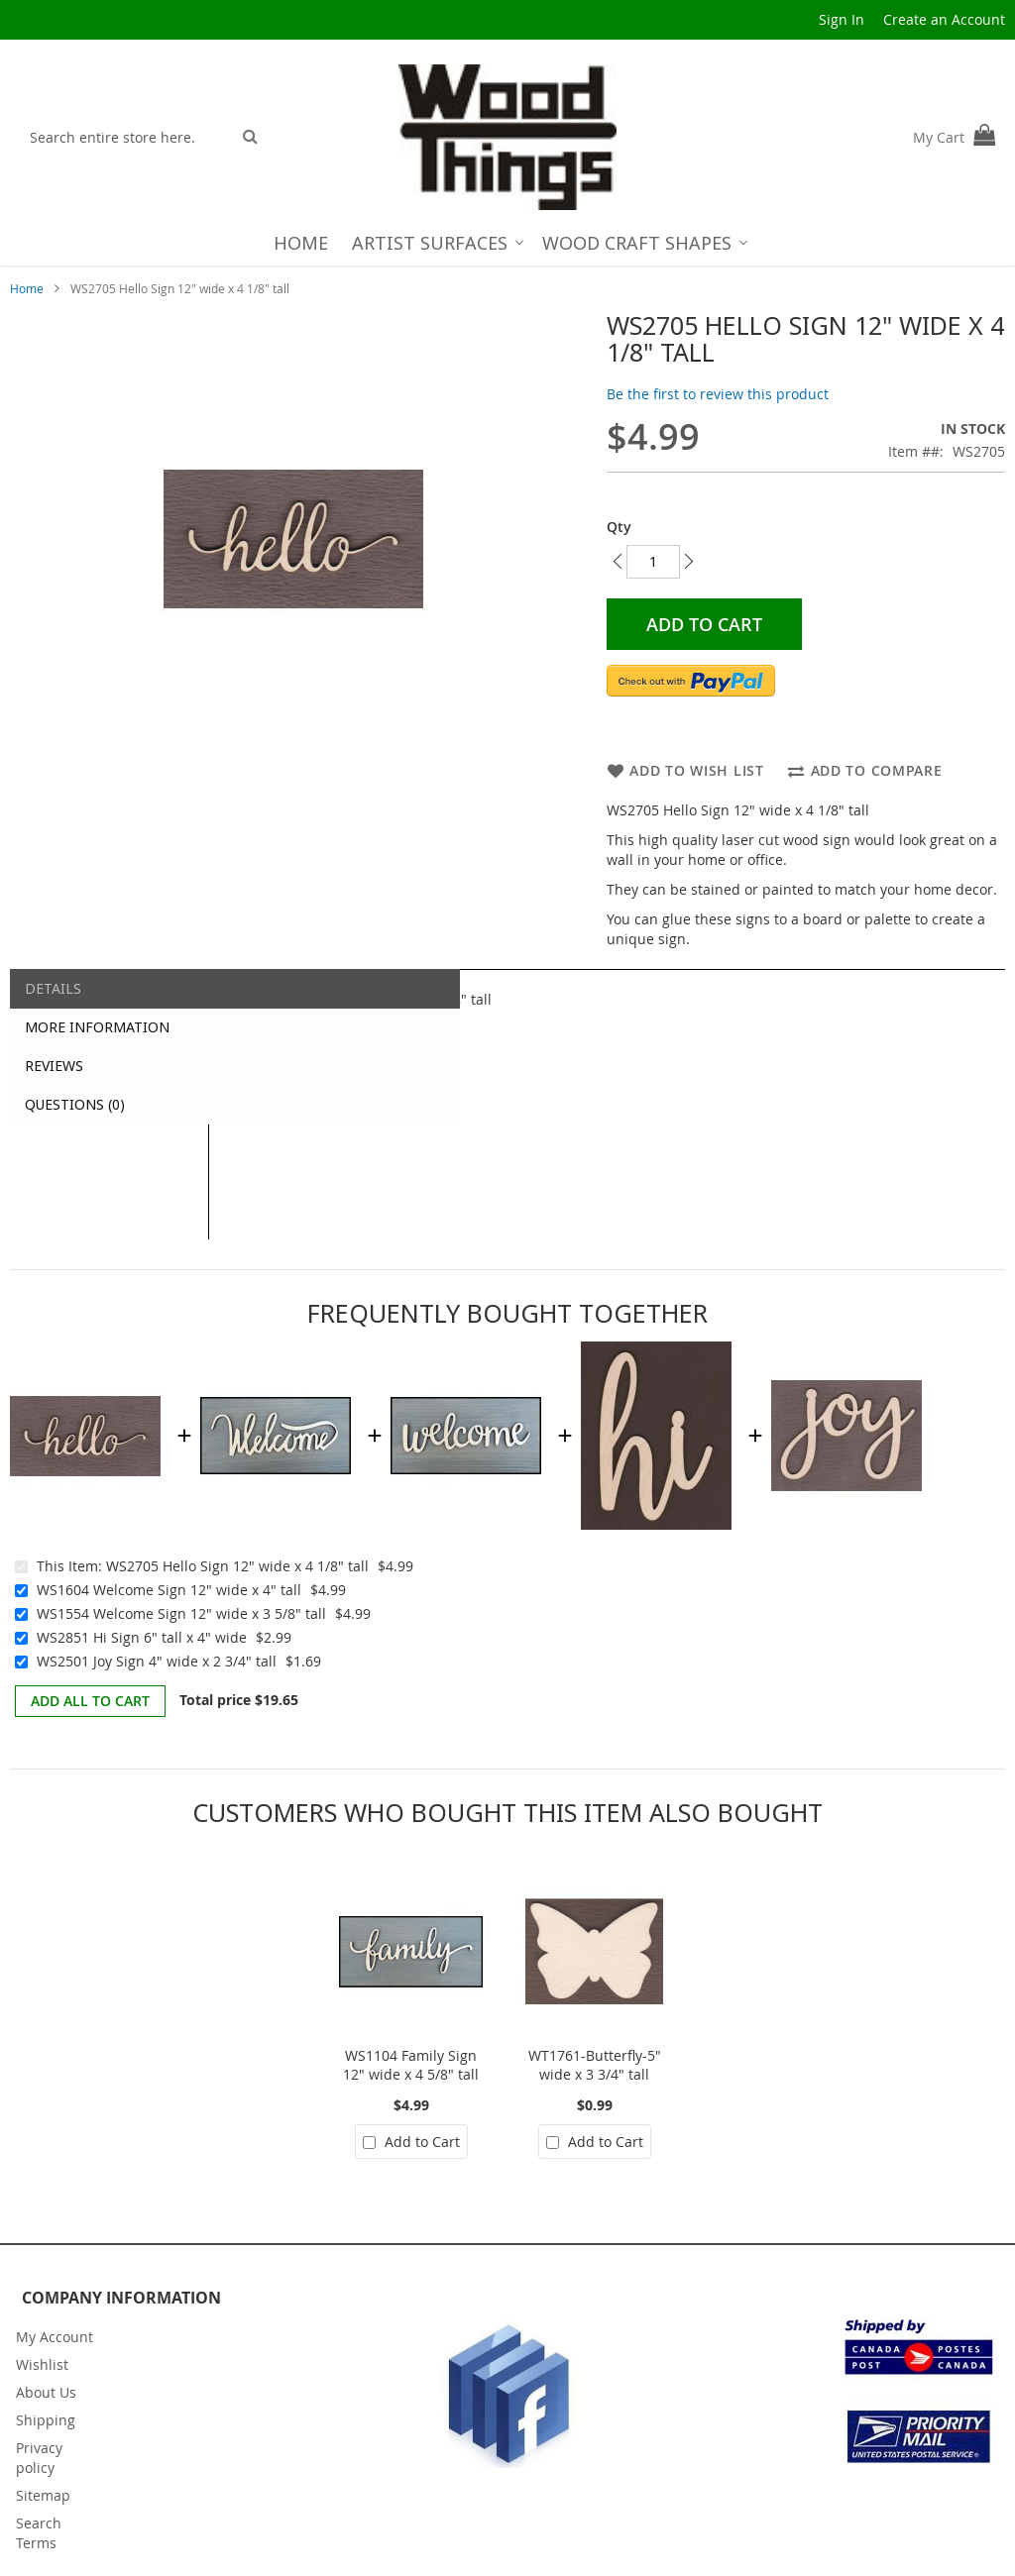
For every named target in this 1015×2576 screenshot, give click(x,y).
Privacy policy (39, 2457)
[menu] (508, 243)
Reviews (54, 1065)
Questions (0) (75, 1104)
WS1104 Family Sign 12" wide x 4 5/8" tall (411, 2065)
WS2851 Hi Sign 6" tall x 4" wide (142, 1637)
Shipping (45, 2420)
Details (53, 988)
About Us (46, 2392)
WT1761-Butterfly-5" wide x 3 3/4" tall (594, 2065)
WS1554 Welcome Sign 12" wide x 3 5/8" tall (181, 1613)
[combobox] (125, 137)
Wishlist (42, 2364)
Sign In (841, 19)
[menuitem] (301, 243)
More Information (97, 1027)
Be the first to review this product (718, 393)
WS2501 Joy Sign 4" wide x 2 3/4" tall (157, 1661)
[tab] (109, 989)
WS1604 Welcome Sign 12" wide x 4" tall (169, 1589)
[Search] (250, 136)
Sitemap (43, 2495)
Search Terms (38, 2533)
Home (27, 288)
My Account (54, 2336)
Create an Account (944, 19)
